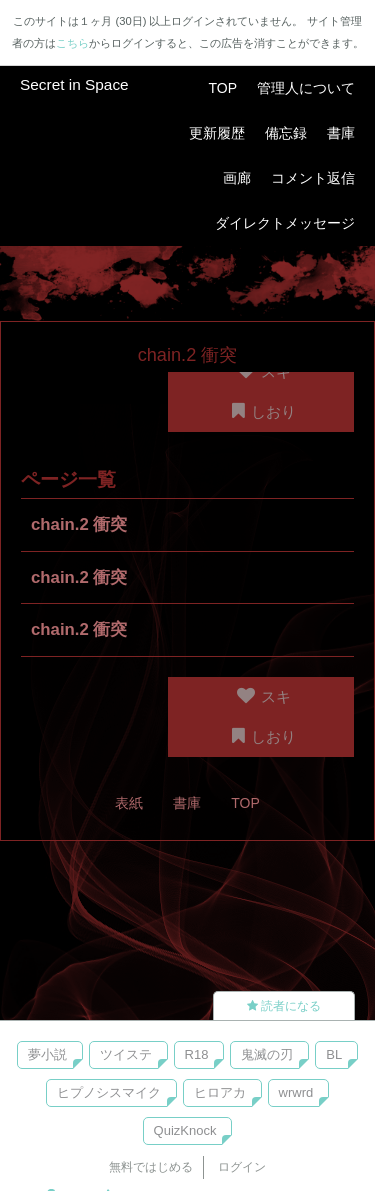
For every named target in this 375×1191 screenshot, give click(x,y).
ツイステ (126, 1054)
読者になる (284, 1006)
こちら (72, 43)
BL (334, 1054)
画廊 (237, 178)
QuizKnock (185, 1130)
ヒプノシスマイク (109, 1092)
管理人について (306, 88)
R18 (197, 1054)
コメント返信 (313, 178)
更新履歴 (217, 133)
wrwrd (296, 1092)
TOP (222, 88)
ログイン (242, 1167)
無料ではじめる (151, 1167)
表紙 (129, 803)
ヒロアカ (220, 1092)
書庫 (341, 133)
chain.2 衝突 (79, 524)
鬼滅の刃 (267, 1054)
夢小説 (47, 1054)
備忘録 (286, 133)
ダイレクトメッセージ (285, 223)
